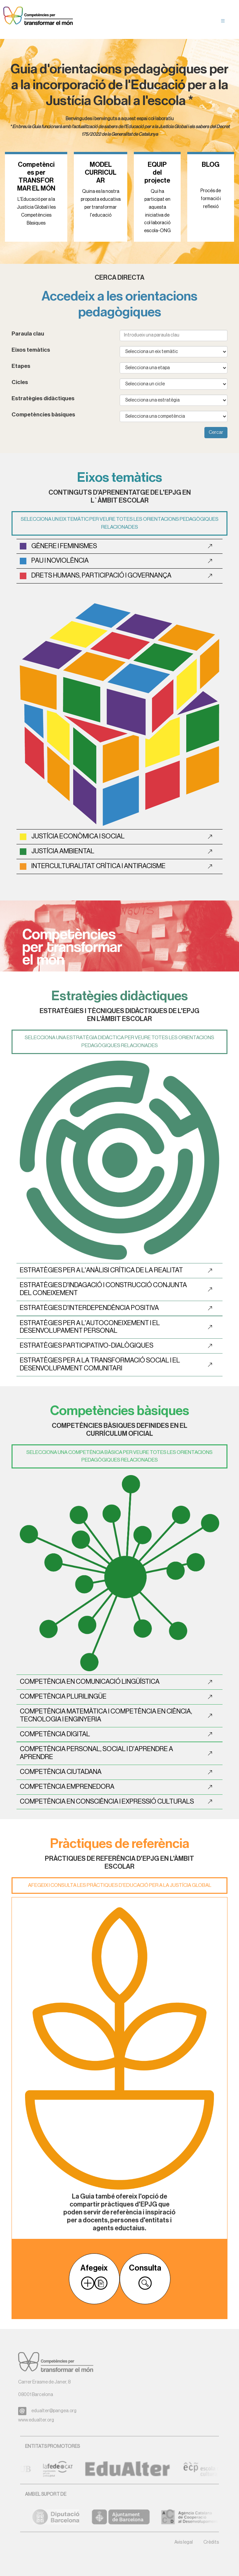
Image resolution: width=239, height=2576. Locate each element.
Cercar (216, 432)
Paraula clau (28, 333)
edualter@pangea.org (53, 2411)
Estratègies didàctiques (43, 398)
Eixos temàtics (31, 350)
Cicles (20, 382)
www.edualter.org (36, 2420)
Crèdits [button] (211, 2542)
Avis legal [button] (183, 2542)
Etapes (21, 366)
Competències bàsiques (43, 414)
